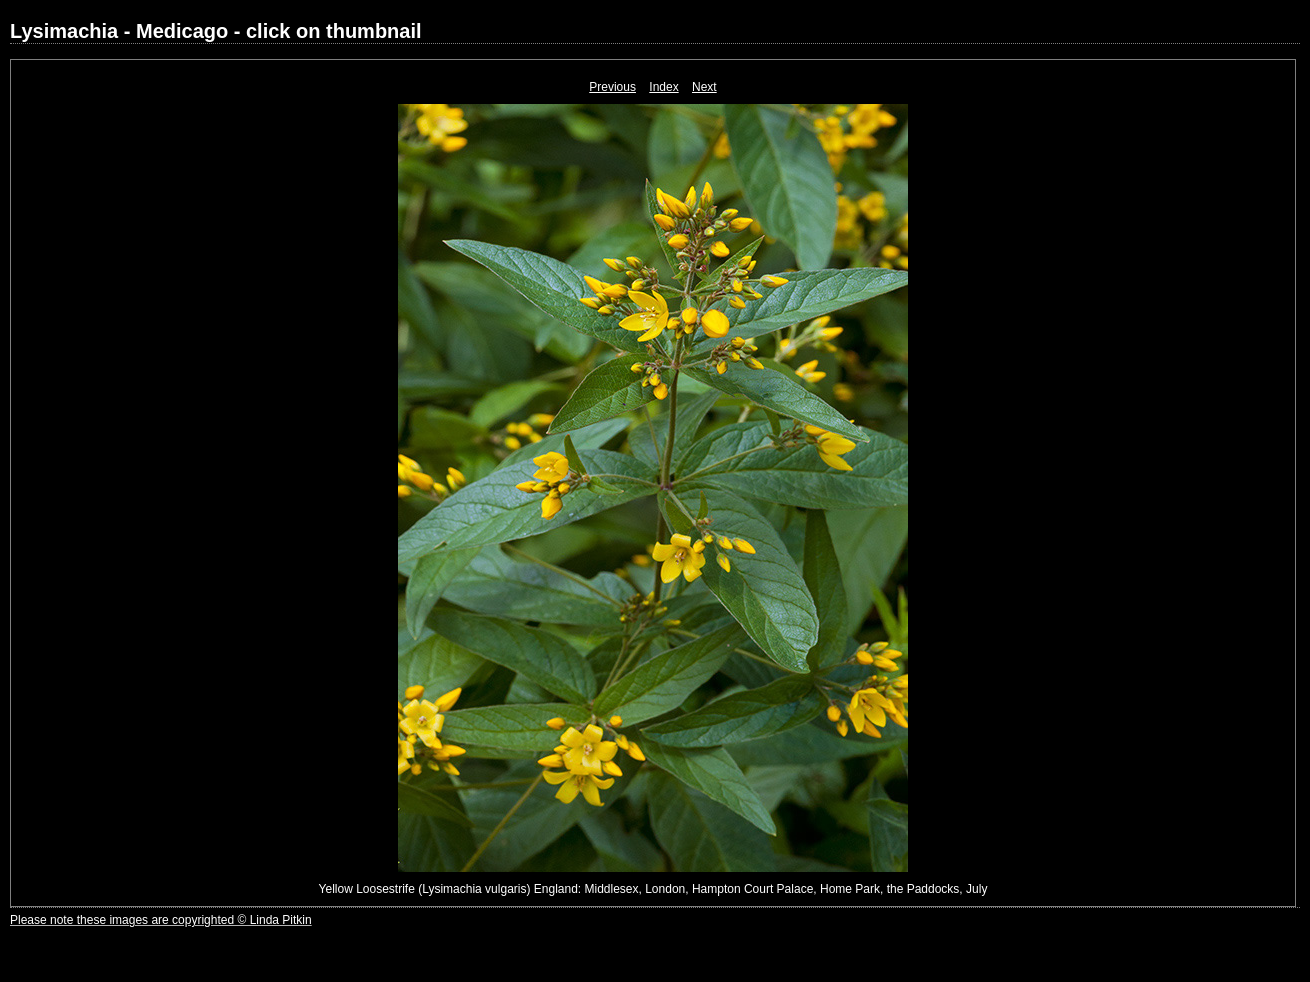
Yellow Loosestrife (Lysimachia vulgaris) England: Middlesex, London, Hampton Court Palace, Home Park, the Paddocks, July (653, 889)
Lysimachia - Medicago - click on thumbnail (216, 31)
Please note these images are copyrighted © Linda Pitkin (161, 920)
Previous (612, 87)
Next (704, 87)
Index (663, 87)
